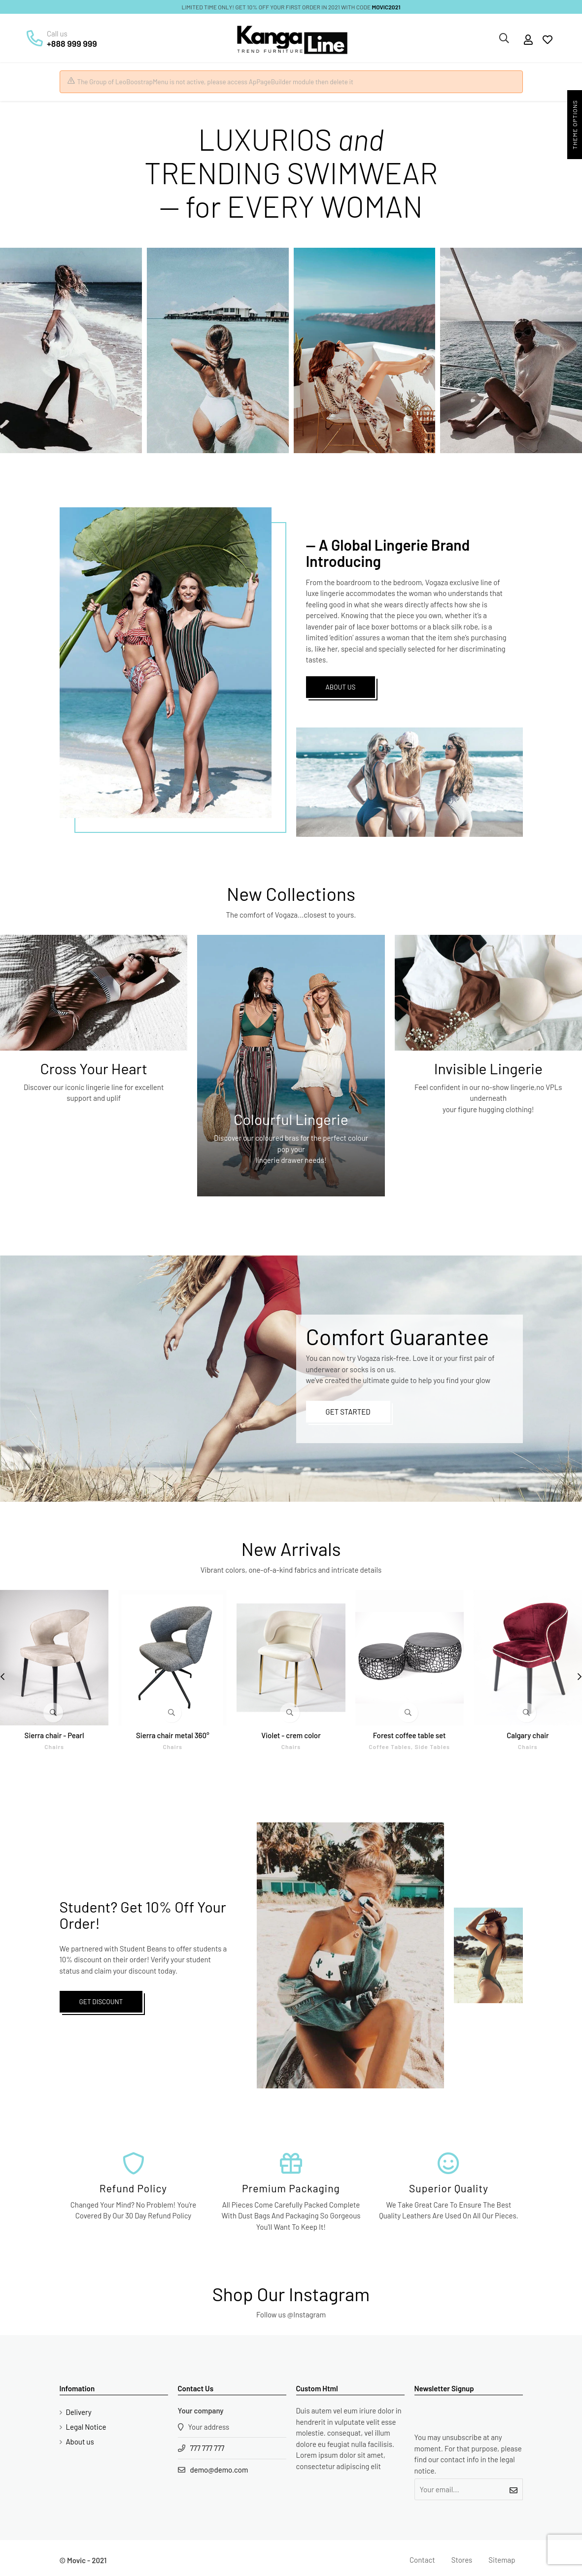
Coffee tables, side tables (409, 1746)
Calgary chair (527, 1735)
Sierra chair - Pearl (54, 1735)
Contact (422, 2559)
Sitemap (501, 2559)
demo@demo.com (219, 2469)
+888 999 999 (72, 43)
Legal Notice (86, 2426)
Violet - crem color (290, 1735)
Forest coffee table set (409, 1735)
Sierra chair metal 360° (172, 1735)
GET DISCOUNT (101, 2001)
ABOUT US (341, 687)
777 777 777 (207, 2448)
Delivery (79, 2412)
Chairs (54, 1746)
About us (80, 2441)
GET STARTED (348, 1411)
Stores (462, 2559)
